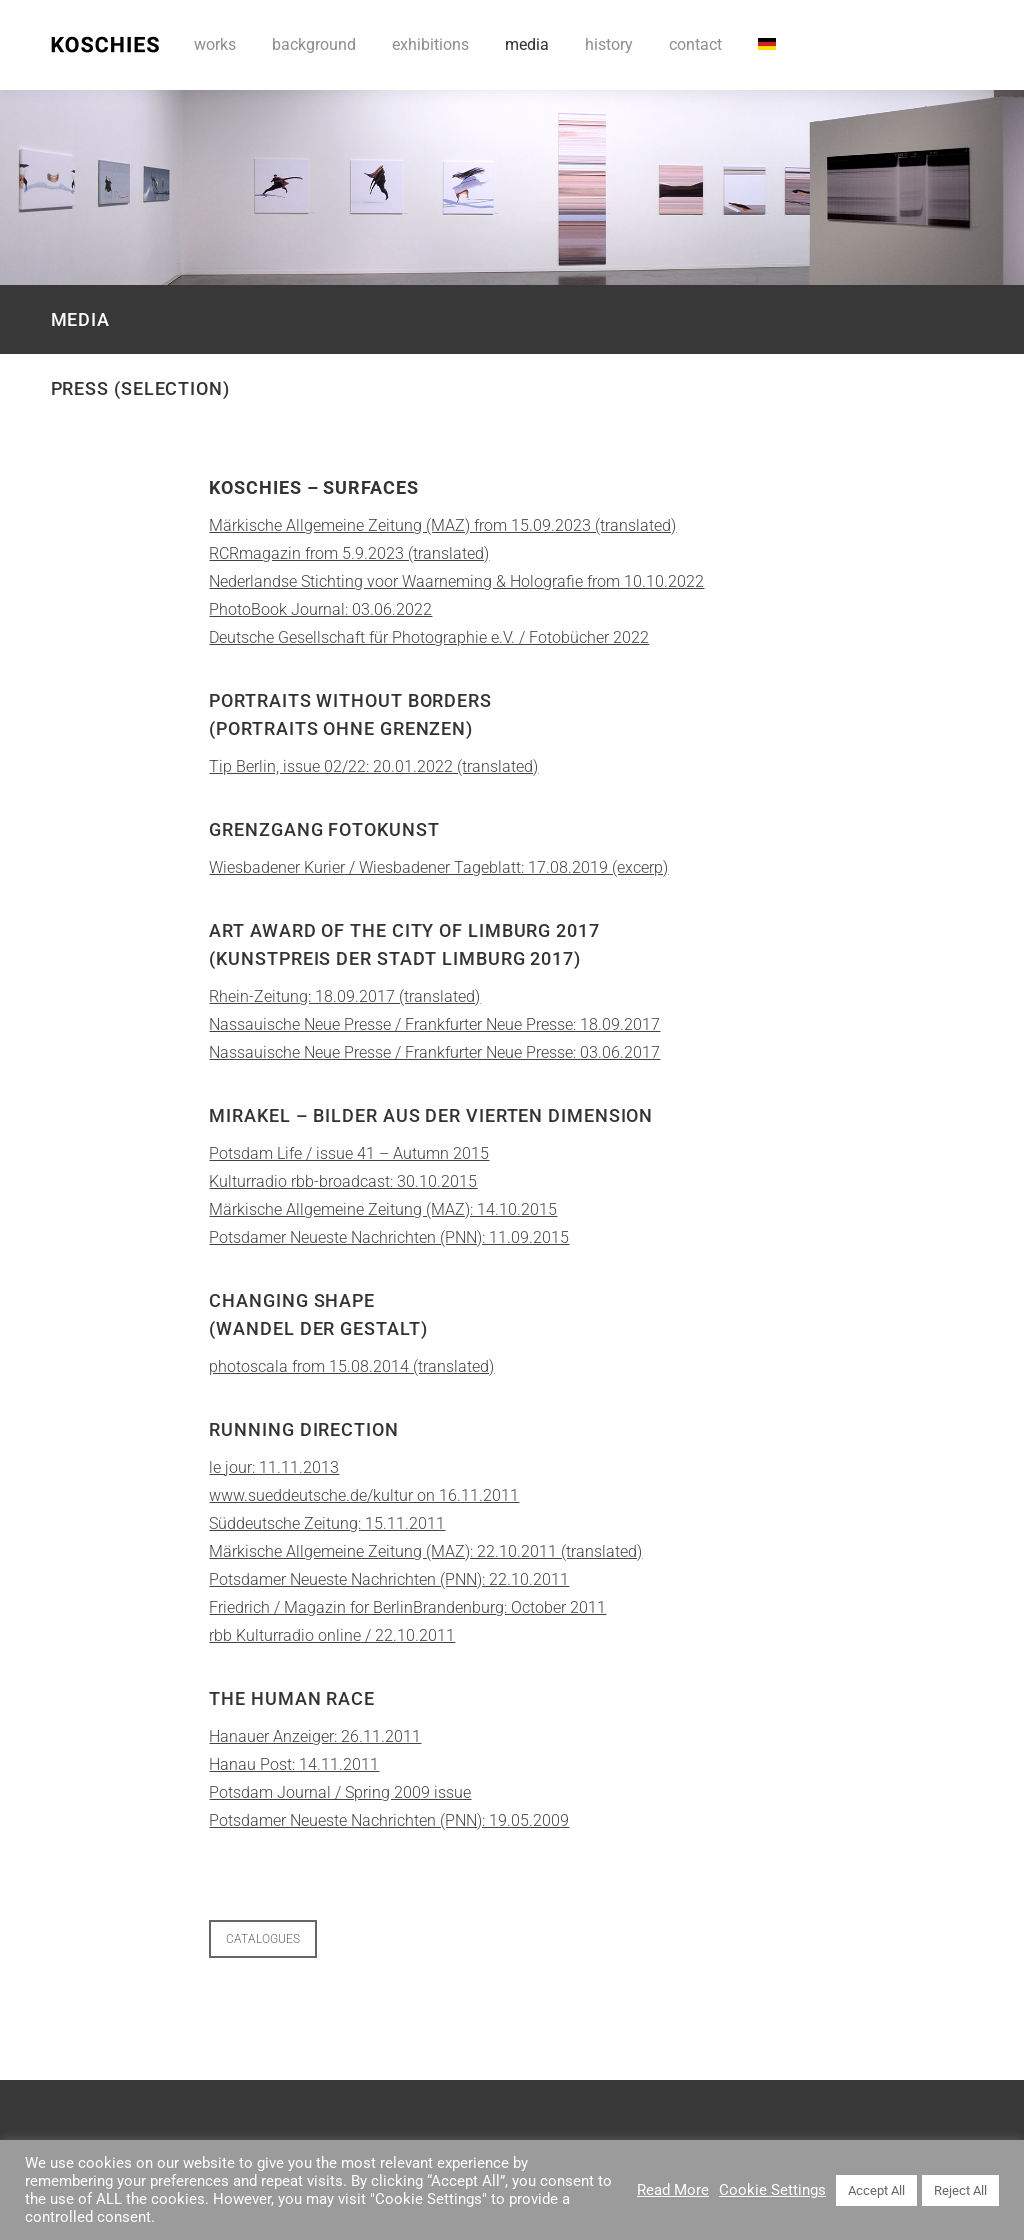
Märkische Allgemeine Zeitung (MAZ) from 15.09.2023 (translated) (442, 525)
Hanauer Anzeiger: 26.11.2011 (315, 1736)
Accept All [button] (876, 2190)
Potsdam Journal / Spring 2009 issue (340, 1792)
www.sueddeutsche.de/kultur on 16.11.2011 (364, 1495)
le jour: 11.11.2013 (274, 1467)
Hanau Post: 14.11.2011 (294, 1764)
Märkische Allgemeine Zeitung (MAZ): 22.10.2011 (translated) (425, 1551)
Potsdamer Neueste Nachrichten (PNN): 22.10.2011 (389, 1579)
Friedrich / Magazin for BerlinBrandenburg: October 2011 (407, 1607)
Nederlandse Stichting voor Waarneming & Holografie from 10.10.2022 (456, 581)
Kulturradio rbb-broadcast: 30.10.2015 (343, 1181)
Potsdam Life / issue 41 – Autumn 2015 (349, 1153)
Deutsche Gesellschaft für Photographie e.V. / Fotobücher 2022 (429, 637)
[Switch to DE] (767, 45)
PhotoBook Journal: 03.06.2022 (320, 609)
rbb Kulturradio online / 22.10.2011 (332, 1635)
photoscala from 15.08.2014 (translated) (351, 1366)
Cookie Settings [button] (772, 2190)
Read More (673, 2190)
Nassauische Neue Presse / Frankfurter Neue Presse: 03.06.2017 (434, 1052)
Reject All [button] (960, 2190)
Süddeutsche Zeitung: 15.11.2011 (327, 1523)
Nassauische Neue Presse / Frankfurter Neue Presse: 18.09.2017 (434, 1024)
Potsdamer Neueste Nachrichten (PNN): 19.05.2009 (389, 1820)
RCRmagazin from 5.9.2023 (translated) (349, 553)
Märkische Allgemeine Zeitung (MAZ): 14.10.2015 (383, 1209)
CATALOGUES (263, 1939)
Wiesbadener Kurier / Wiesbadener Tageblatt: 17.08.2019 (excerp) (438, 867)
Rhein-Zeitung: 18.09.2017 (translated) (344, 996)
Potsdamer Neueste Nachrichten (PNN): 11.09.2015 (389, 1237)
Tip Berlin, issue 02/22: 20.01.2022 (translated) (373, 766)
